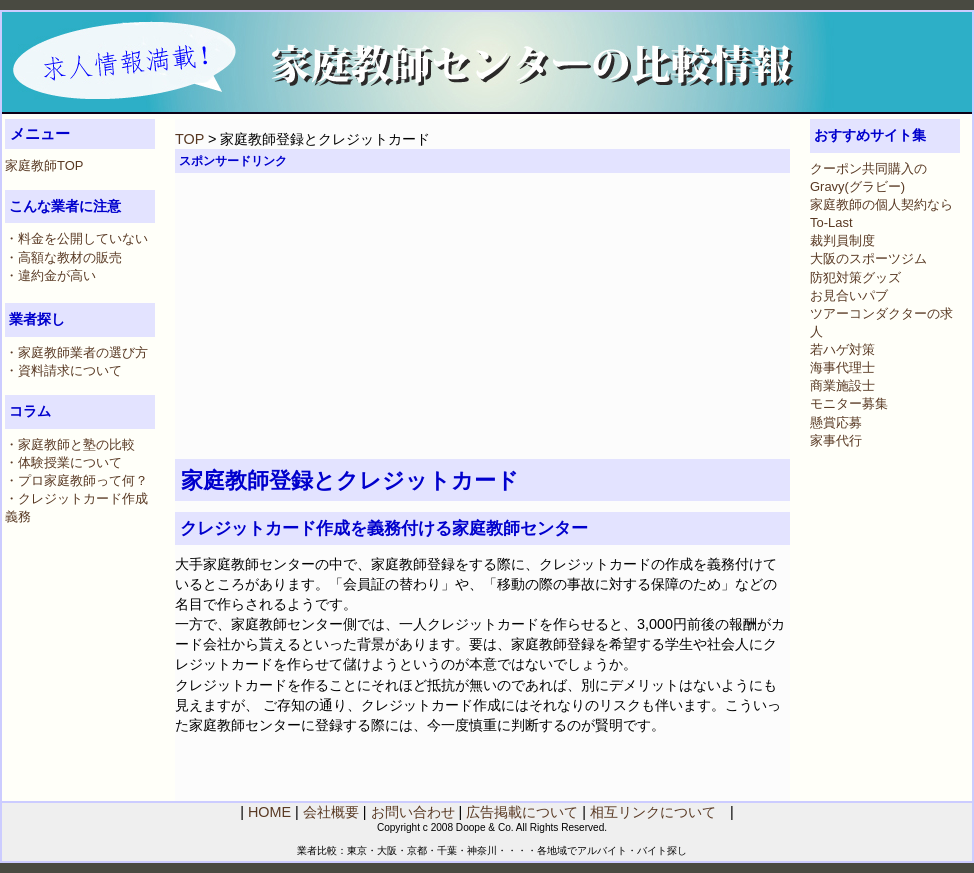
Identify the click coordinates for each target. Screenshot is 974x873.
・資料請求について (63, 370)
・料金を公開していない (76, 238)
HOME (269, 812)
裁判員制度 (842, 240)
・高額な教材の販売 (63, 257)
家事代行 (836, 440)
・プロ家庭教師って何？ (76, 480)
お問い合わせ (413, 812)
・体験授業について (63, 462)
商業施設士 (842, 385)
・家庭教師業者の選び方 (76, 352)
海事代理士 (842, 367)
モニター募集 (849, 403)
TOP (189, 139)
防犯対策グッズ (855, 277)
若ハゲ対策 (842, 349)
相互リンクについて (653, 812)
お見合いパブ (849, 295)
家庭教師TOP (44, 165)
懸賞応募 (836, 422)
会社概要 (331, 812)
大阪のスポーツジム (868, 258)
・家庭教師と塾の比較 (70, 444)
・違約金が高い (50, 275)
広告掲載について (522, 812)
